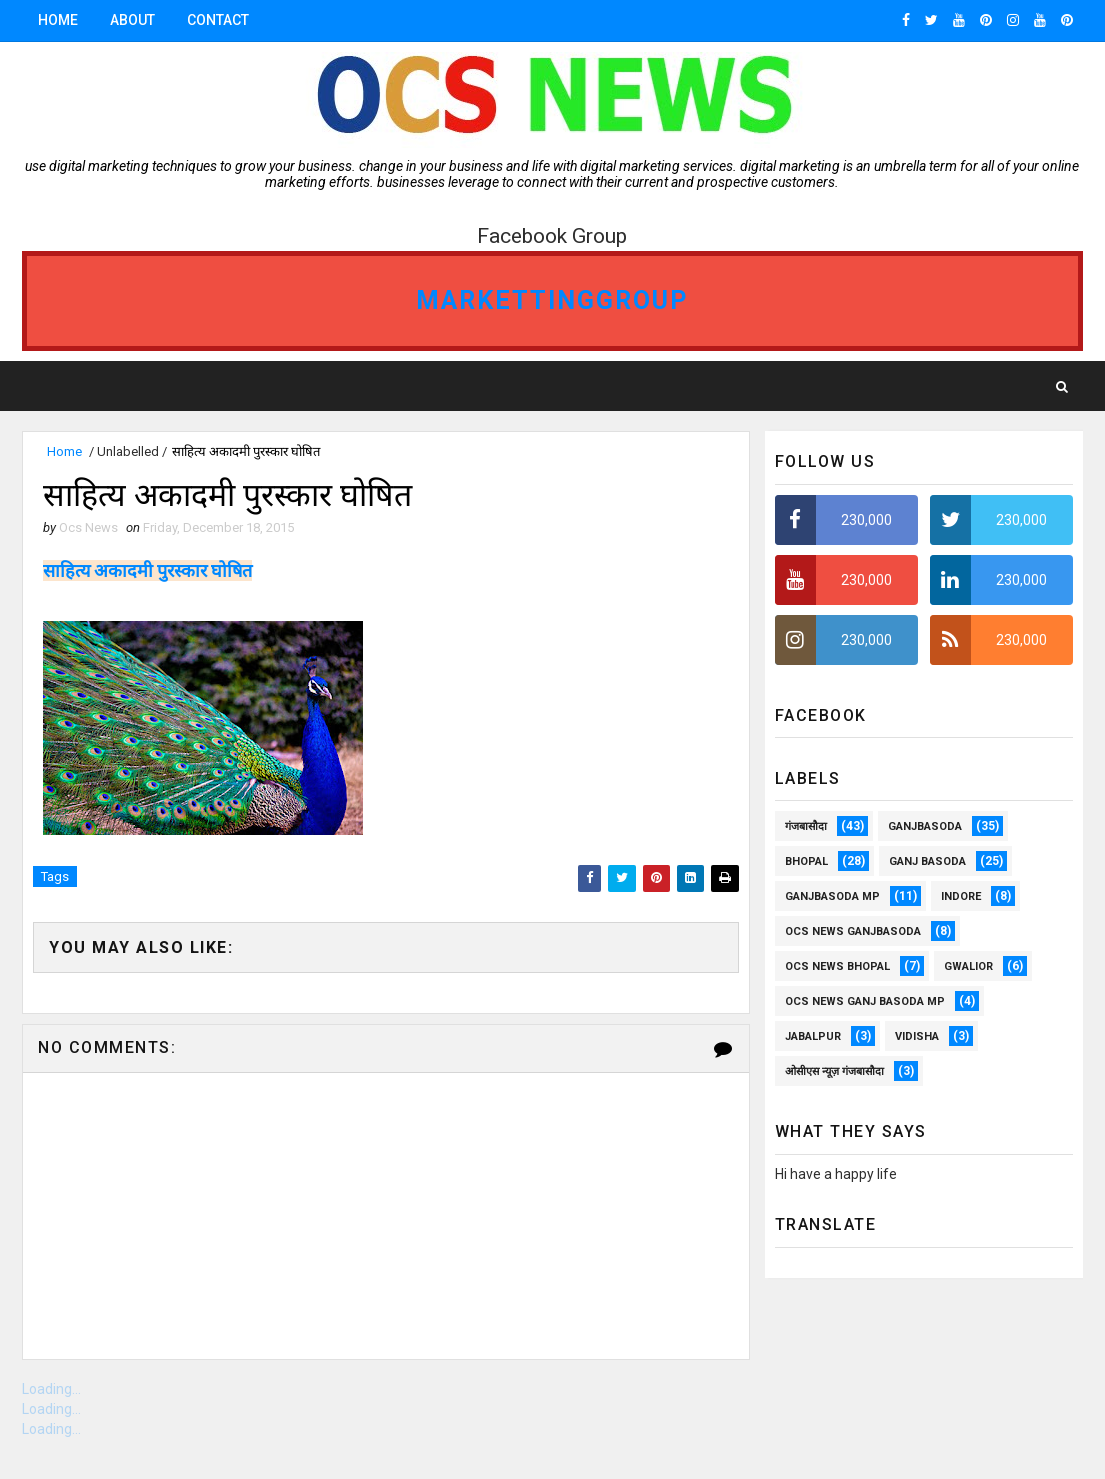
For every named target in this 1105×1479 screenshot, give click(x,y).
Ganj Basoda (927, 861)
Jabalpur (813, 1036)
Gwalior (968, 966)
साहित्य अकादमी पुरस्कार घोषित (147, 570)
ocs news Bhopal (837, 966)
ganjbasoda (925, 826)
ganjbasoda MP (832, 896)
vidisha (917, 1036)
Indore (961, 896)
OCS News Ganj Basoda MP (865, 1001)
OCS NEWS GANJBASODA (853, 931)
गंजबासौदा (806, 826)
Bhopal (806, 861)
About (132, 20)
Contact (218, 20)
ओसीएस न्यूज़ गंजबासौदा (834, 1071)
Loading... (51, 1389)
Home (58, 20)
